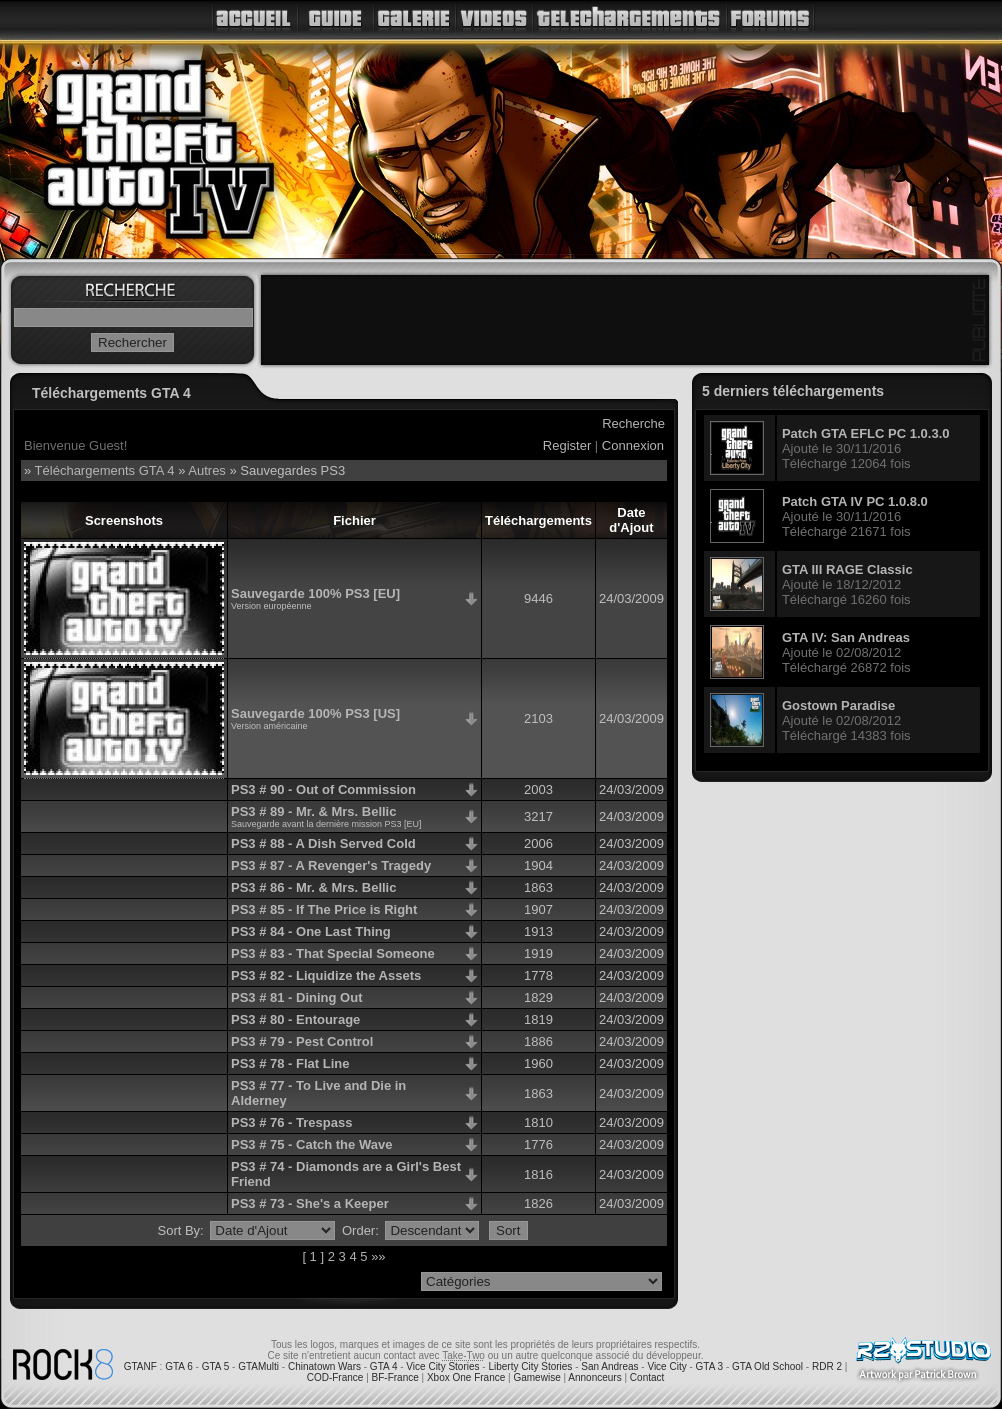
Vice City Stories (442, 1366)
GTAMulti (258, 1366)
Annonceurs (594, 1377)
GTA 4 (384, 1366)
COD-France (335, 1377)
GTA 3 (710, 1366)
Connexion (633, 445)
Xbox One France (466, 1377)
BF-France (395, 1377)
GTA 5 (216, 1366)
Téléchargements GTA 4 (105, 470)
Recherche (633, 423)
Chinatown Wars (324, 1366)
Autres (207, 470)
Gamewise (536, 1377)
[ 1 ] (313, 1256)
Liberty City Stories (530, 1366)
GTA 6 (179, 1366)
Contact (647, 1377)
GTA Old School (767, 1366)
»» (378, 1256)
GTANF (140, 1366)
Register (567, 445)
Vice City (666, 1366)
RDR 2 (827, 1366)
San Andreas (609, 1366)
